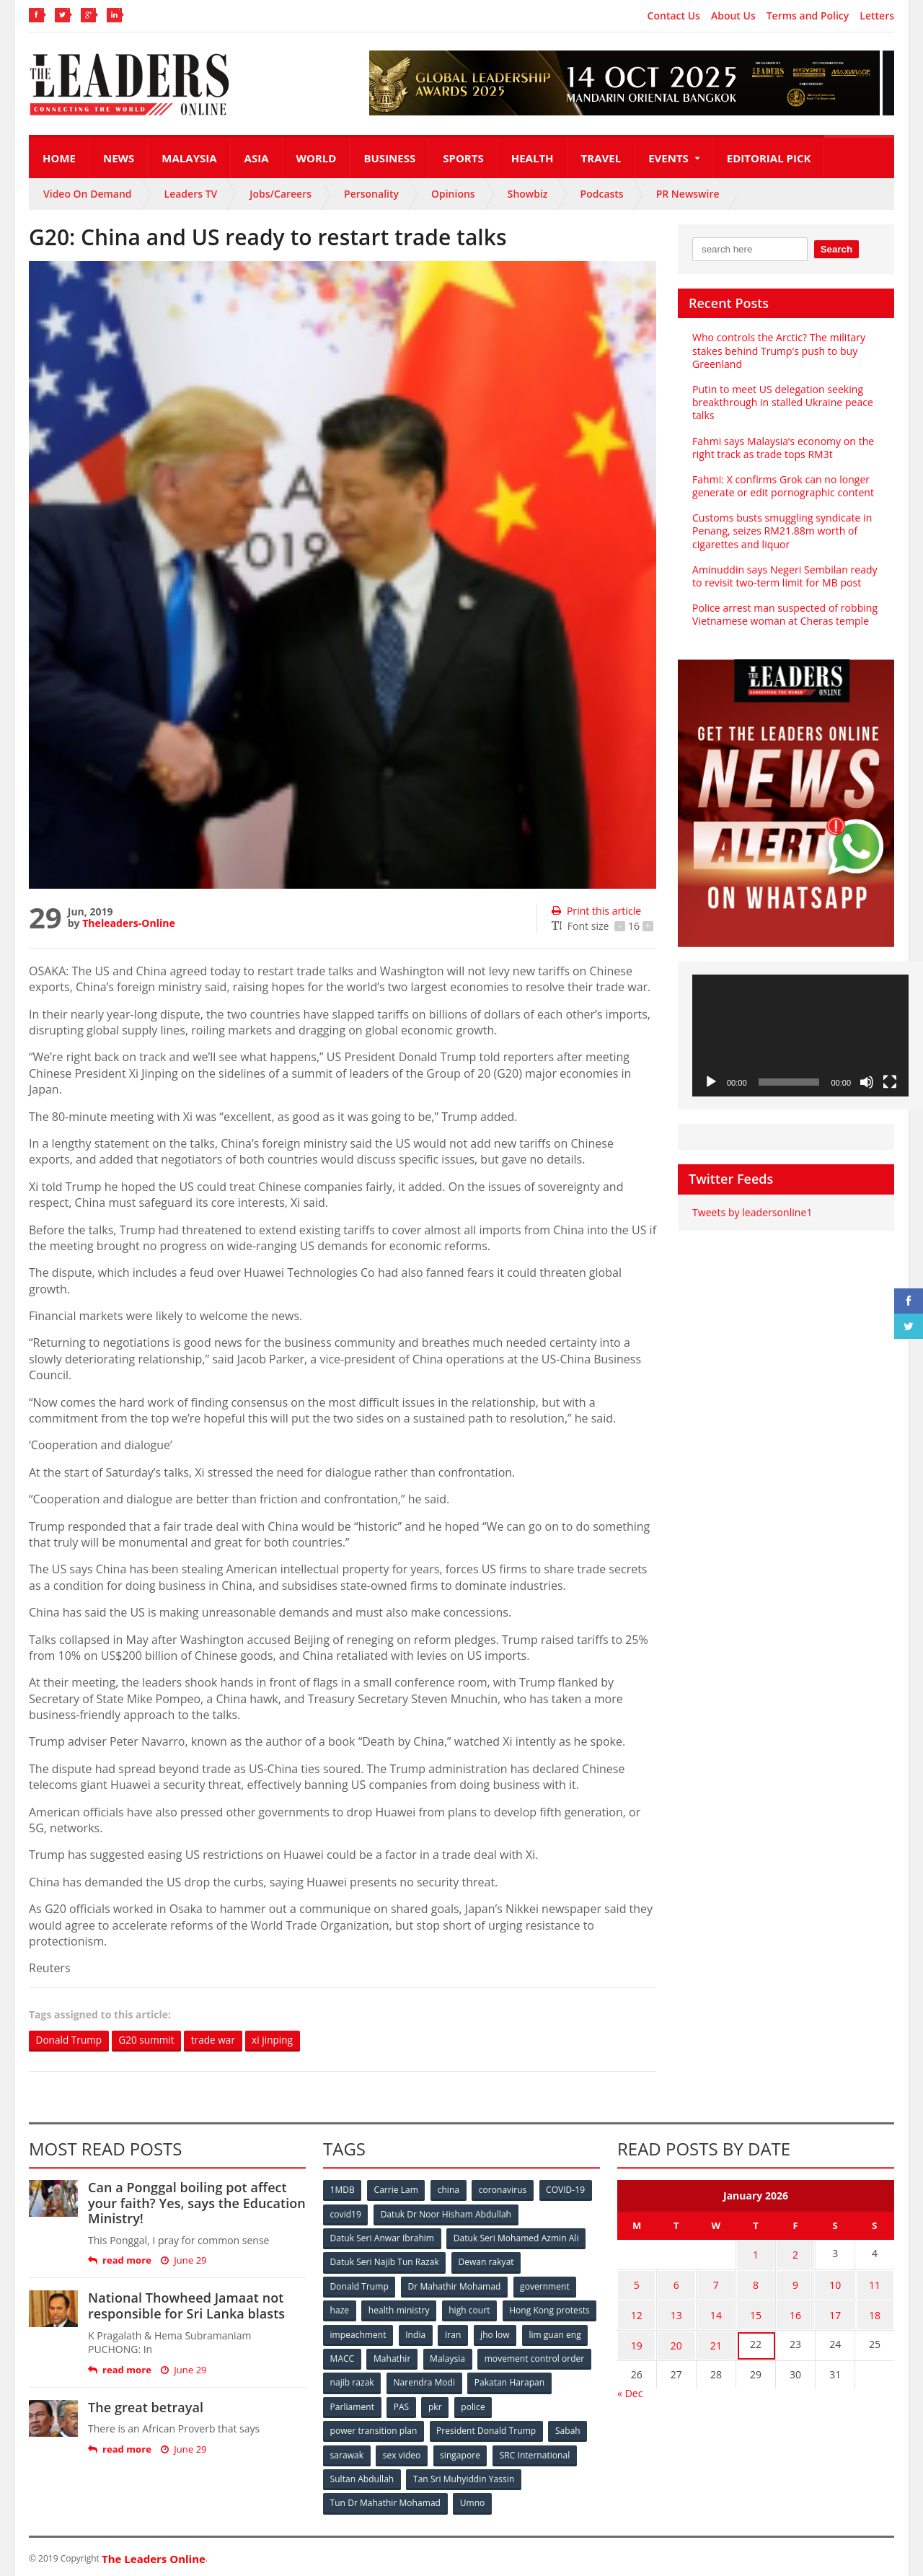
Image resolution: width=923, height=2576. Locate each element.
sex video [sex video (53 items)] (402, 2452)
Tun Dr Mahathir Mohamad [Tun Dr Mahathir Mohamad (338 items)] (385, 2500)
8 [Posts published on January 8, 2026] (756, 2283)
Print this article (596, 910)
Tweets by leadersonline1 (751, 1212)
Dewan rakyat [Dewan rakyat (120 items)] (486, 2262)
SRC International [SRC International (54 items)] (536, 2452)
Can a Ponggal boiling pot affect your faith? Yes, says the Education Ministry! (196, 2203)
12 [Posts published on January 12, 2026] (636, 2311)
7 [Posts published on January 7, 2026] (716, 2283)
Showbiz (528, 194)
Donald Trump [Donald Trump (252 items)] (359, 2286)
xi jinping (280, 2040)
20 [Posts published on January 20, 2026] (676, 2339)
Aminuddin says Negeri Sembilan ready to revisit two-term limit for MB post (784, 576)
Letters (877, 16)
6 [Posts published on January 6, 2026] (676, 2283)
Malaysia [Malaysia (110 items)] (569, 2357)
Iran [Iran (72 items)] (554, 2333)
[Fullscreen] (890, 1082)
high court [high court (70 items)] (470, 2309)
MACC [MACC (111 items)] (463, 2357)
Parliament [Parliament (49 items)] (442, 2405)
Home (59, 158)
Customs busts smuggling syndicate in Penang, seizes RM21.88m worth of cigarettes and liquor (781, 530)
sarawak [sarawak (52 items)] (346, 2452)
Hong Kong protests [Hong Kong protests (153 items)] (370, 2333)
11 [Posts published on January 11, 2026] (874, 2283)
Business (389, 158)
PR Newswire (688, 194)
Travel (601, 158)
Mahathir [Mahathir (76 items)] (513, 2357)
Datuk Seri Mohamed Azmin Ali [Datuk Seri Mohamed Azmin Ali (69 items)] (516, 2238)
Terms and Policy (808, 16)
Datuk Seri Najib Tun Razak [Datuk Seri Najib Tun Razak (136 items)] (384, 2262)
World (316, 158)
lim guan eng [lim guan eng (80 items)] (405, 2357)
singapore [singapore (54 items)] (461, 2452)
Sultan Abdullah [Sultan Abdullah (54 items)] (362, 2476)
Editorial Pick (769, 158)
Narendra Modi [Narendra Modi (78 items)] (544, 2381)
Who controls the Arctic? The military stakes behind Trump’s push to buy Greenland (778, 350)
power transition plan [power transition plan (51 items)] (373, 2428)
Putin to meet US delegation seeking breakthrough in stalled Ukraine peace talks (782, 402)
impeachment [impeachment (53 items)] (457, 2333)
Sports (463, 158)
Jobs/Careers (280, 194)
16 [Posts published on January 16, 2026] (795, 2311)
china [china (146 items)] (449, 2190)
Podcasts (602, 194)
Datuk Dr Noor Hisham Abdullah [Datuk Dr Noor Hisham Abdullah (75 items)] (446, 2214)
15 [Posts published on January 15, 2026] (755, 2311)
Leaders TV (191, 194)
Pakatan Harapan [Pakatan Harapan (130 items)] (365, 2405)
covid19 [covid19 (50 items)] (345, 2214)
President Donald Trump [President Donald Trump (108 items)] (486, 2428)
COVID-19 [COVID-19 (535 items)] (567, 2190)
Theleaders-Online (128, 923)
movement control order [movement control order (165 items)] (380, 2381)
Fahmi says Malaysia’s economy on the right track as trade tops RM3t (782, 447)
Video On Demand (87, 194)
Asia (256, 158)
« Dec (629, 2385)
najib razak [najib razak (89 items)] (471, 2381)
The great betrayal (145, 2407)
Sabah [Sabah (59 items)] (567, 2428)
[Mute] (867, 1082)
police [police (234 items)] (564, 2405)
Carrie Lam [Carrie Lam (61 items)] (397, 2190)
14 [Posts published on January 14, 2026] (716, 2311)
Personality (371, 194)
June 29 (183, 2261)
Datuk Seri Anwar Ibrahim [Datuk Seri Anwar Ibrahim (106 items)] (382, 2238)
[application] (800, 1035)
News (118, 158)
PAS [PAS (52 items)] (491, 2405)
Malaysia (189, 158)
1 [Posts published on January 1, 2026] (756, 2254)
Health (532, 158)
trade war (219, 2040)
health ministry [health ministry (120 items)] (399, 2309)
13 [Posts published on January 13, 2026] (676, 2311)
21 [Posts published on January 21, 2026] (716, 2339)
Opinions (453, 194)
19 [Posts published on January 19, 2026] (636, 2339)
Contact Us (674, 16)
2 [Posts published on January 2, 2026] (795, 2254)
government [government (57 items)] (545, 2286)
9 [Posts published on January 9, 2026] (795, 2283)
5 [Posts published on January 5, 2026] (637, 2283)
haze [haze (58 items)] (339, 2309)
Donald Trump (70, 2040)
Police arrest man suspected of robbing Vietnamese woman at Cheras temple (784, 614)
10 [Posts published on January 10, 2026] (835, 2283)
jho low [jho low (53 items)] (344, 2357)
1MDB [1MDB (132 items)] (342, 2190)
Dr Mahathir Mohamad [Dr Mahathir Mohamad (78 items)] (454, 2286)
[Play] (711, 1082)
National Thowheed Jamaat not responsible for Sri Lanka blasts (185, 2306)
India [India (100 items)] (516, 2333)
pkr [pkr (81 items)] (526, 2405)
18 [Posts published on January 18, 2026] (874, 2311)
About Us (733, 16)
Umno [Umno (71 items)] (472, 2500)
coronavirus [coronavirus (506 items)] (504, 2190)
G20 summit (150, 2040)
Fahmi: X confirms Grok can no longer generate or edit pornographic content (782, 485)
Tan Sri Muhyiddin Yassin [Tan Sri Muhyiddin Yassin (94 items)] (464, 2476)
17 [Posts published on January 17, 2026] (835, 2311)
